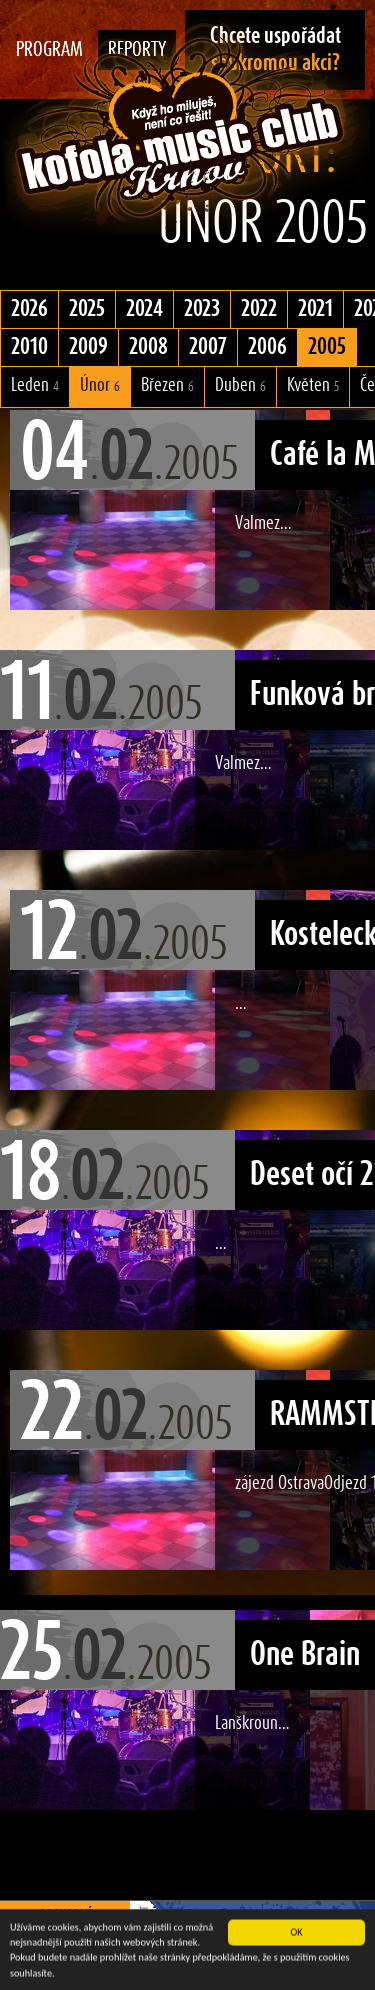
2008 (148, 347)
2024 (144, 309)
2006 (267, 347)
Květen (313, 385)
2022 (259, 309)
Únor (100, 385)
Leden (35, 385)
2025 (87, 309)
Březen (167, 385)
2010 (29, 347)
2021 (315, 309)
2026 (29, 309)
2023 (202, 309)
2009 (88, 347)
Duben (240, 385)
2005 (327, 347)
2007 (208, 347)
